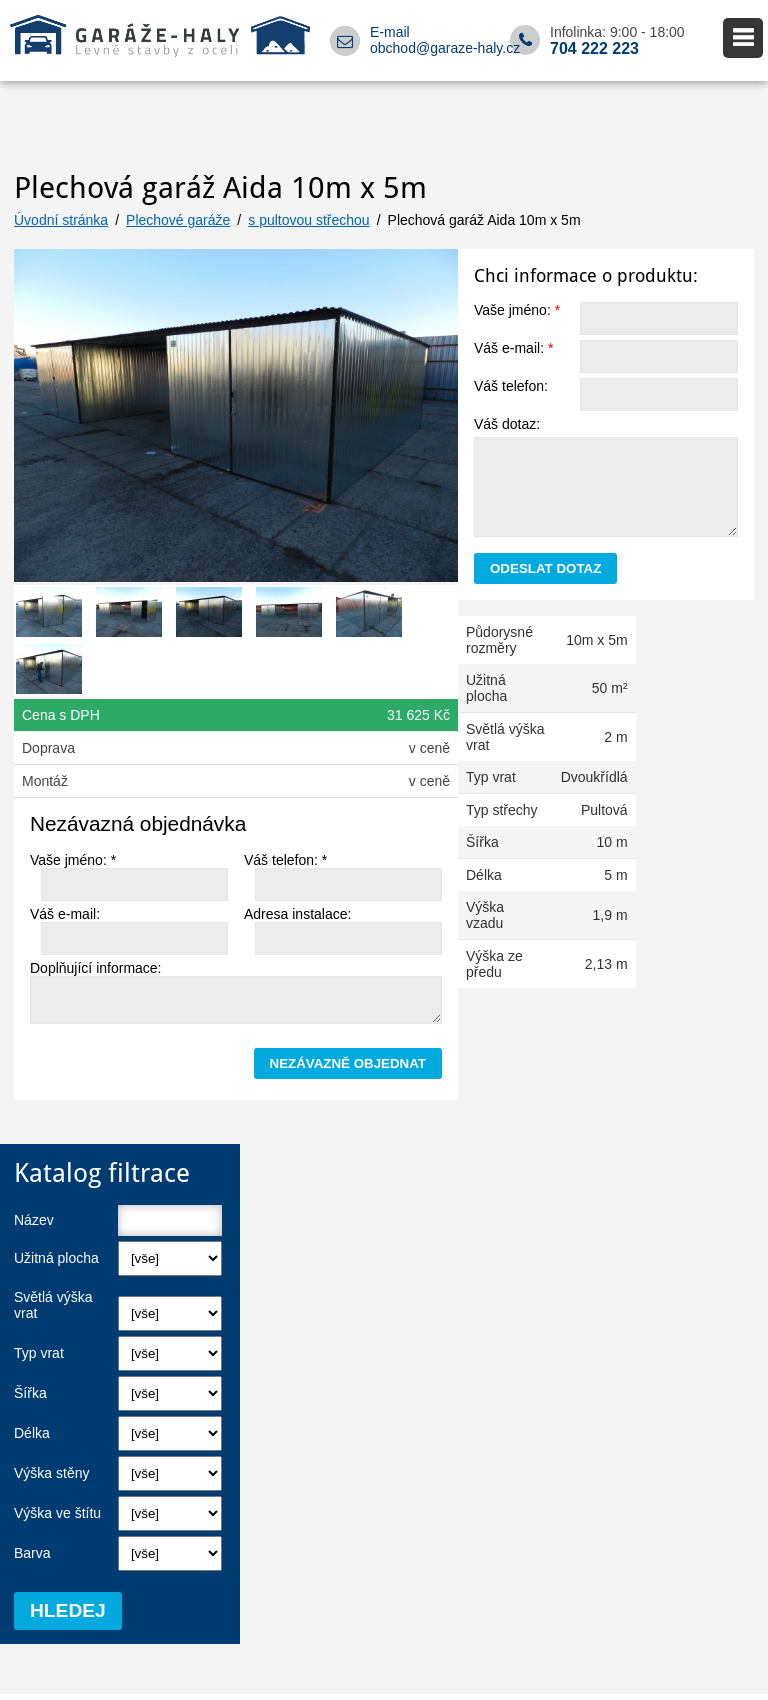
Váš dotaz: (507, 424)
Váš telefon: (511, 386)
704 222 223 (594, 48)
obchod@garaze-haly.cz (445, 48)
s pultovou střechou (308, 220)
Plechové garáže (178, 220)
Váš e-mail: (513, 348)
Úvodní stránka (61, 220)
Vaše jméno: (517, 310)
